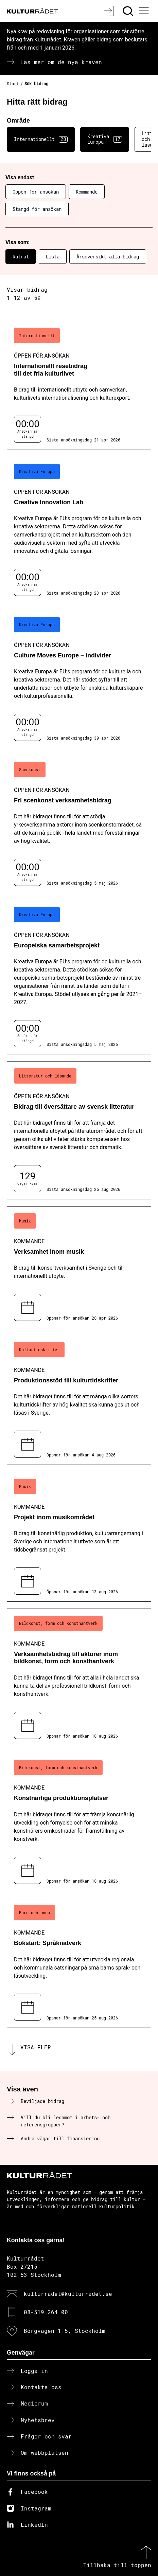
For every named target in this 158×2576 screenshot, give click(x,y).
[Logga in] (110, 10)
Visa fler (35, 2047)
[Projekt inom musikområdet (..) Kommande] (79, 1537)
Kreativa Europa (104, 139)
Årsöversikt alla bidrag (107, 256)
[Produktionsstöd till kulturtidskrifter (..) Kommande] (79, 1400)
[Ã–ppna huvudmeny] (145, 11)
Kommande (87, 191)
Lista (52, 256)
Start (13, 83)
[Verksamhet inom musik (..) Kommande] (79, 1267)
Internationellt (41, 139)
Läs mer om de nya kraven (61, 62)
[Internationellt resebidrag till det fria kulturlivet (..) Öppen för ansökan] (79, 385)
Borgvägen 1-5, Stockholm (64, 2330)
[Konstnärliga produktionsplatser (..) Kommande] (79, 1822)
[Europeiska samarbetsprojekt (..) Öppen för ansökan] (79, 977)
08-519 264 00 (46, 2312)
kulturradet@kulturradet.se (68, 2293)
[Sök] (129, 10)
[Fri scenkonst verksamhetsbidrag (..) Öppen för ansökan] (79, 824)
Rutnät (21, 256)
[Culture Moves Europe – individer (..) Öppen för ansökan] (79, 679)
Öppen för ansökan (36, 191)
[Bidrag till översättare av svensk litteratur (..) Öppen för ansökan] (79, 1130)
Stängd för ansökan (37, 209)
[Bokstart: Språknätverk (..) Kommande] (79, 1963)
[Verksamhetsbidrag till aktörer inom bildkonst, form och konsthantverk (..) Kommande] (79, 1677)
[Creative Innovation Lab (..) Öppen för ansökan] (79, 530)
